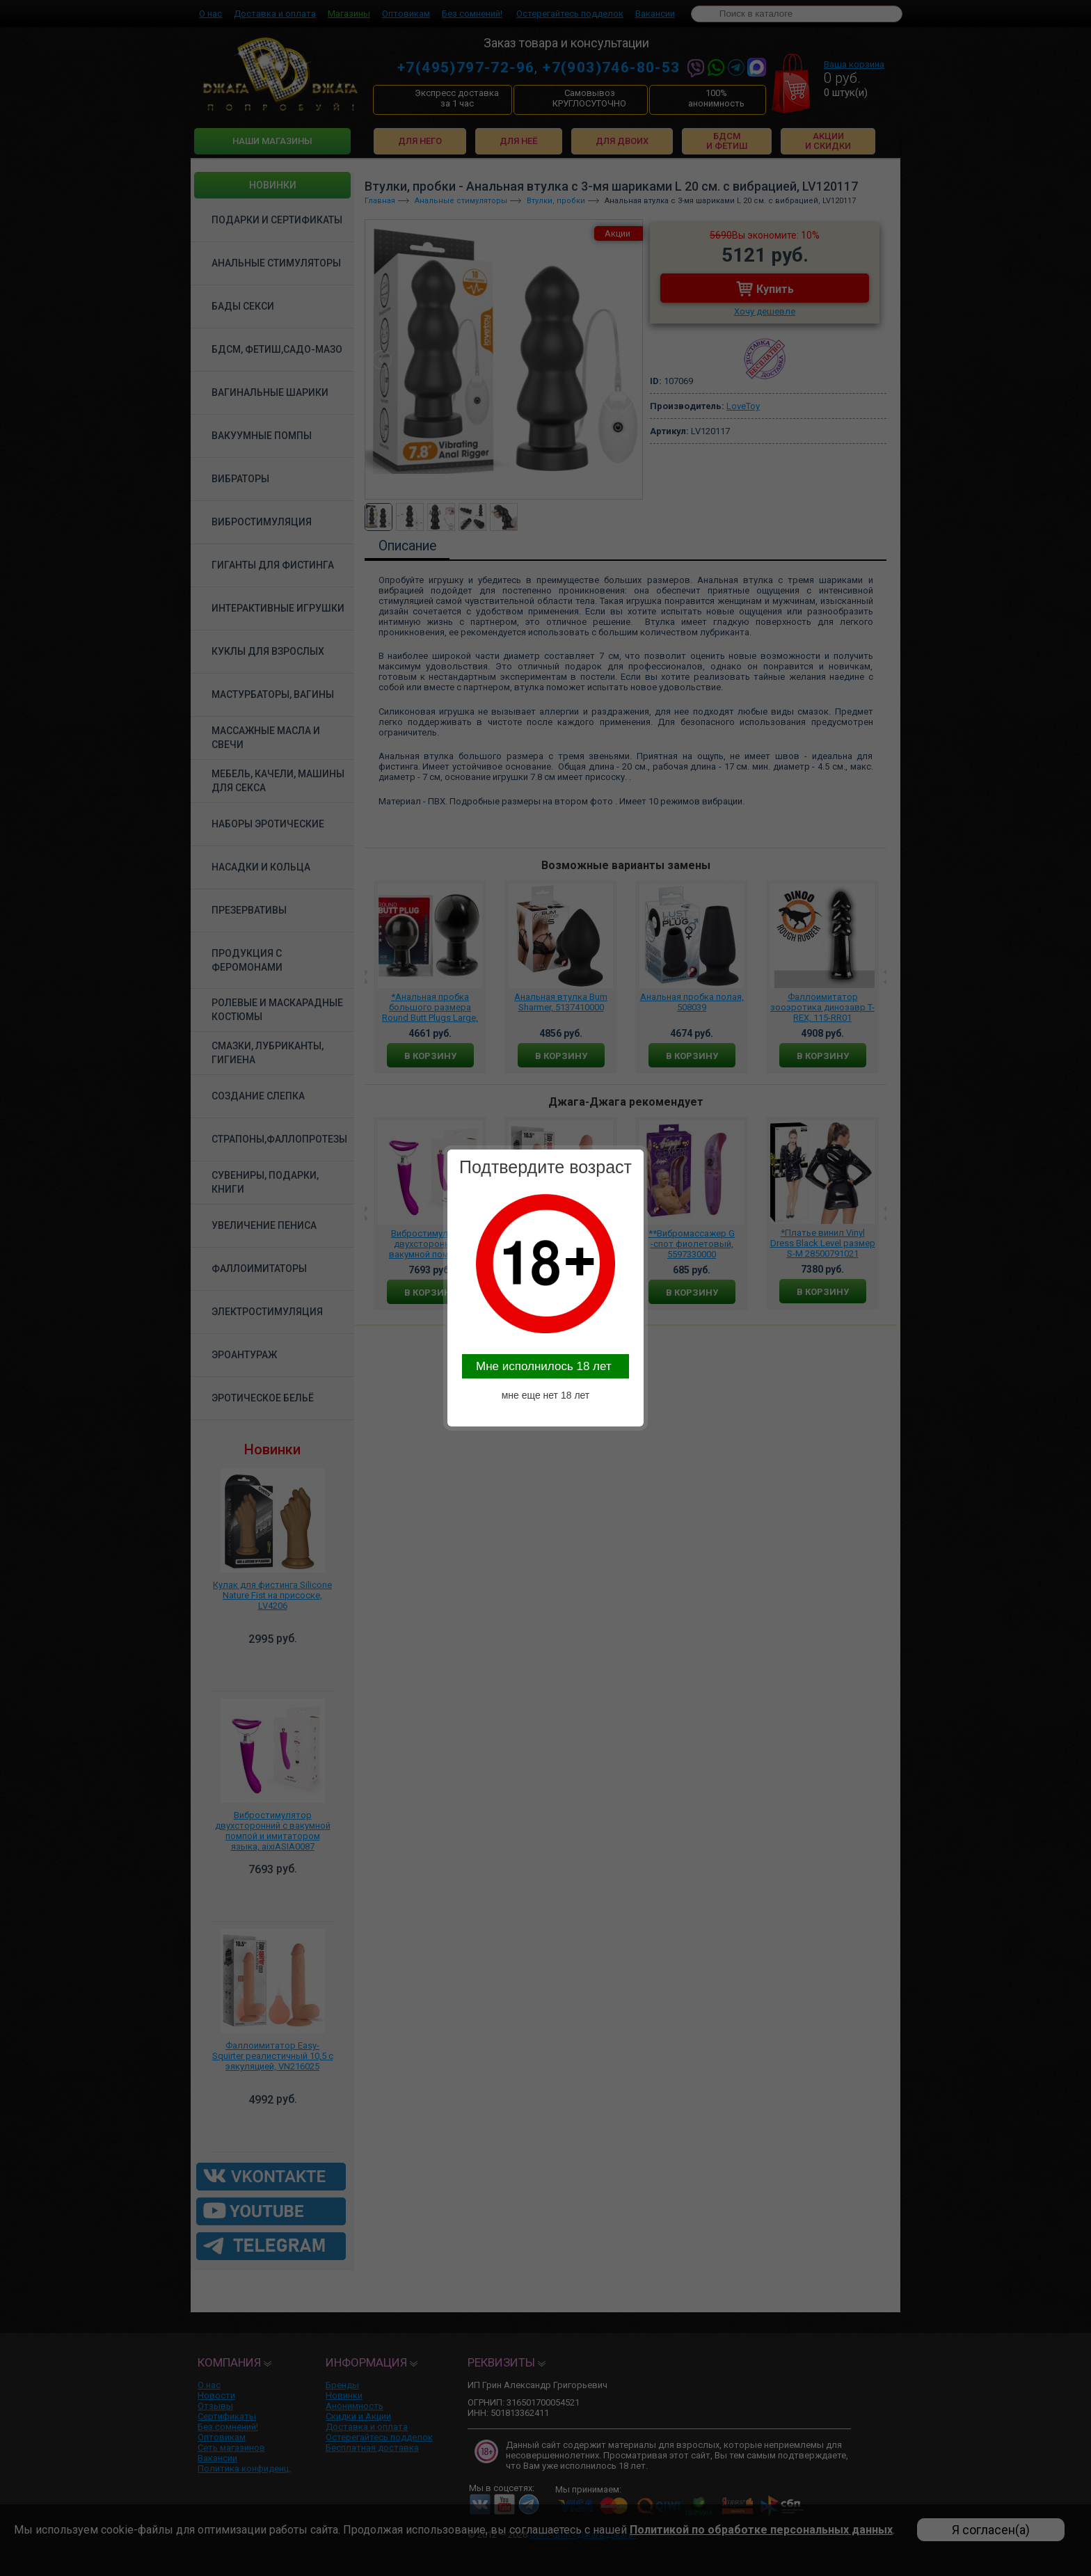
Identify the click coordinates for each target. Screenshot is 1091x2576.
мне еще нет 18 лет (546, 1395)
